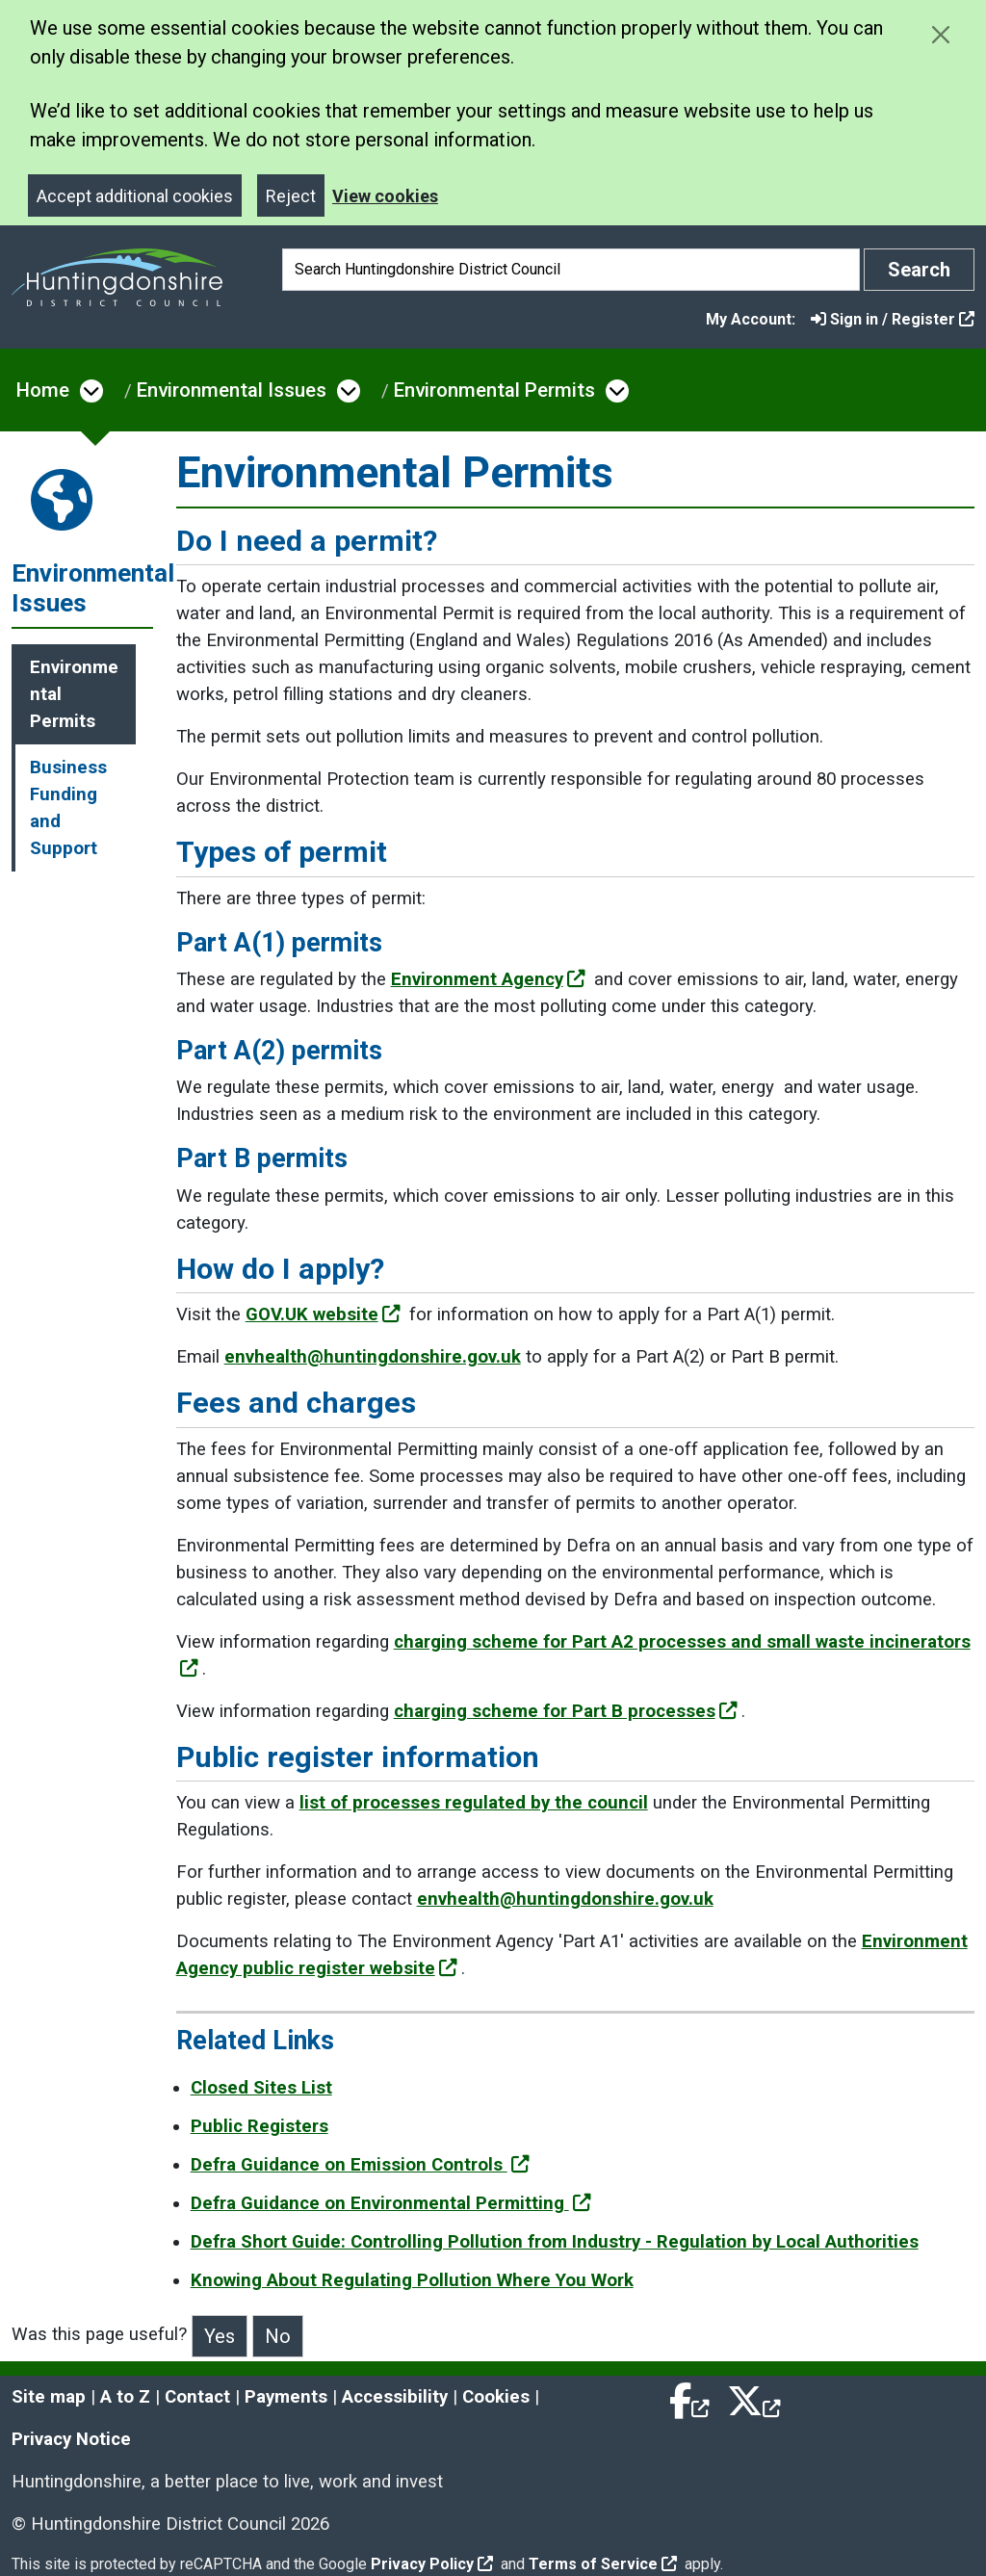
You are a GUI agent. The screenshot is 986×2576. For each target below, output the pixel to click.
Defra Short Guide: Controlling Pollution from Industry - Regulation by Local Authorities (555, 2241)
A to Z (125, 2396)
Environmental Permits (494, 390)
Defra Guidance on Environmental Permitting (391, 2203)
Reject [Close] (291, 196)
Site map (49, 2396)
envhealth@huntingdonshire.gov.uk (372, 1356)
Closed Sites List (261, 2087)
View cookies (385, 196)
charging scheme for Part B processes (566, 1711)
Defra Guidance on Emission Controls (360, 2164)
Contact (197, 2396)
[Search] (571, 269)
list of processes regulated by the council (473, 1802)
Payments (286, 2396)
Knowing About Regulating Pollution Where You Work (412, 2280)
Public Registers (259, 2126)
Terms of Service (603, 2564)
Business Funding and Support (68, 808)
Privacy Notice (71, 2439)
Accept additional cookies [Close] (135, 196)
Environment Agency (488, 979)
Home (42, 390)
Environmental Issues (231, 390)
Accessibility (395, 2396)
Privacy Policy (432, 2564)
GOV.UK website (323, 1314)
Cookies (496, 2396)
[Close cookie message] (940, 34)
